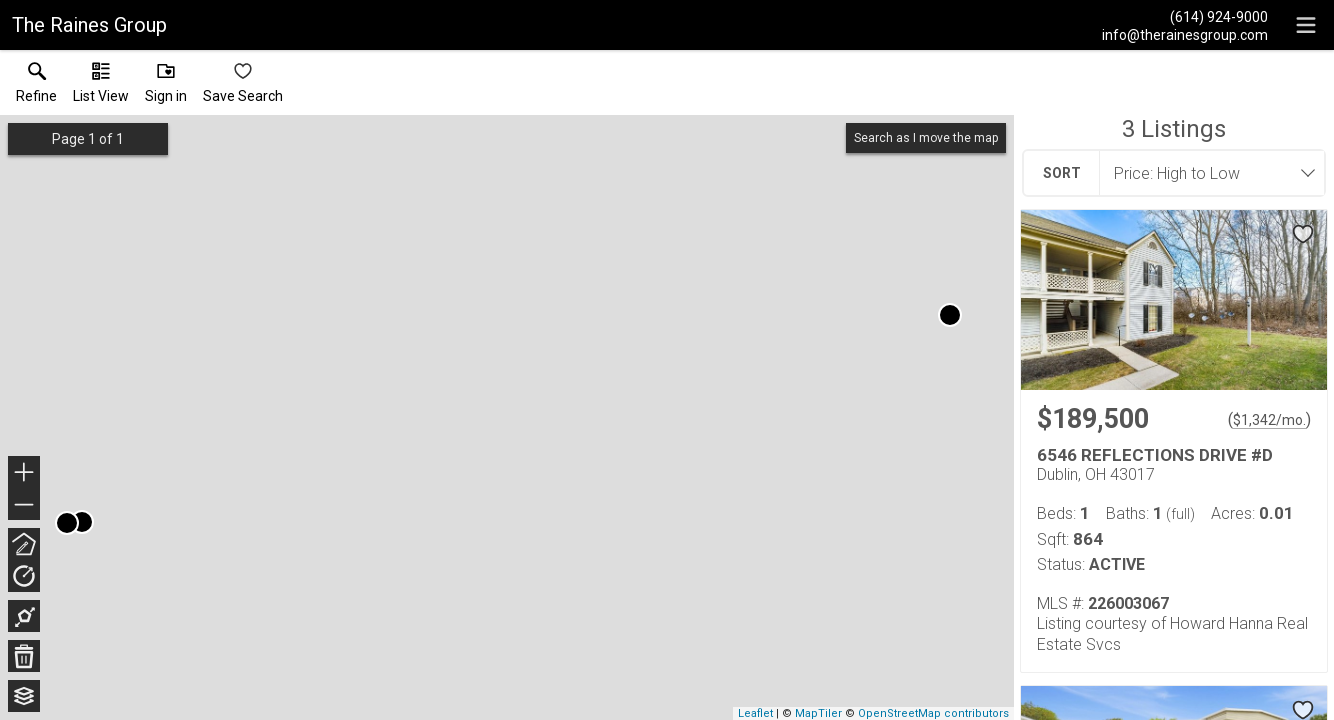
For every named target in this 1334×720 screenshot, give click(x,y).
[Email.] (1185, 34)
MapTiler (818, 713)
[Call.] (1185, 16)
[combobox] (1206, 173)
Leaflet (755, 713)
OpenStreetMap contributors (933, 713)
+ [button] (24, 474)
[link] (36, 87)
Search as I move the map (926, 138)
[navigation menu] (1306, 25)
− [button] (24, 505)
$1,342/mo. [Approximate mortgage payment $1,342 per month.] (1269, 420)
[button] (101, 87)
